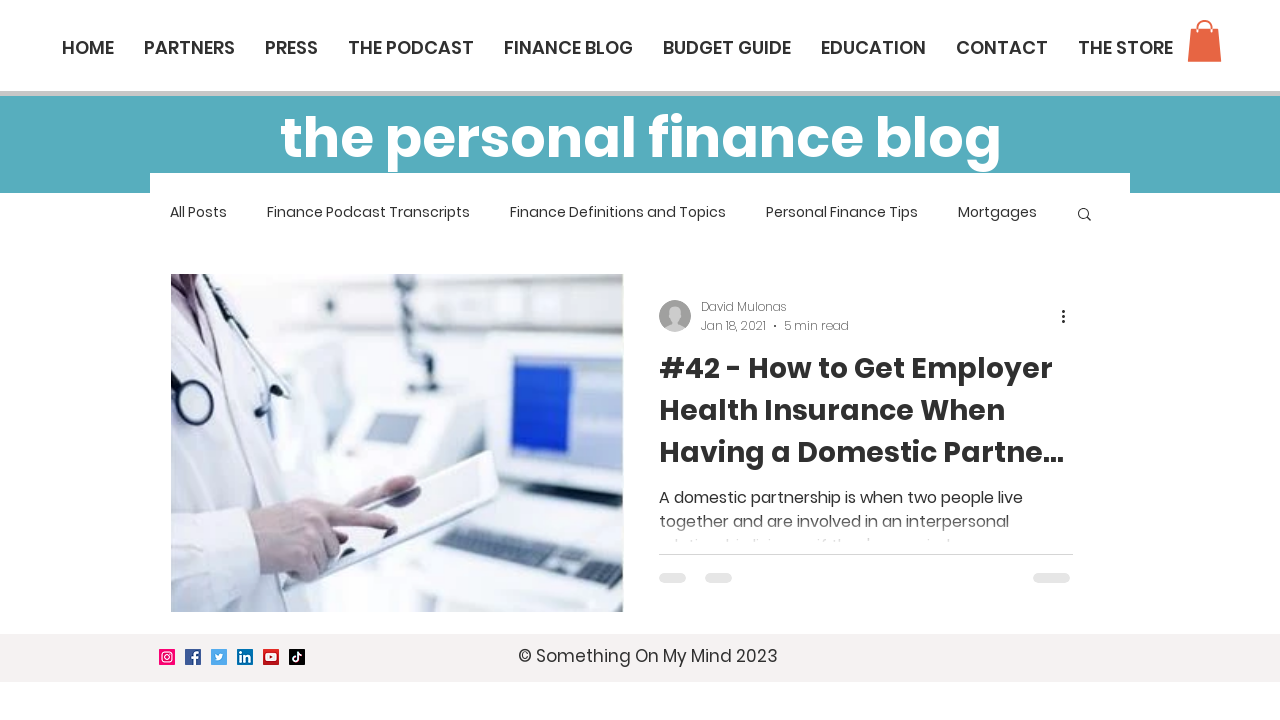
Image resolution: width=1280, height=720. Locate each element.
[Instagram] (167, 657)
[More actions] (1070, 316)
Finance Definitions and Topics (618, 212)
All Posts (198, 212)
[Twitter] (219, 657)
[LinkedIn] (245, 657)
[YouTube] (271, 657)
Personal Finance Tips (842, 212)
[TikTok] (297, 657)
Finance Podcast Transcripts (368, 212)
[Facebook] (193, 657)
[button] (1204, 41)
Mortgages (997, 212)
